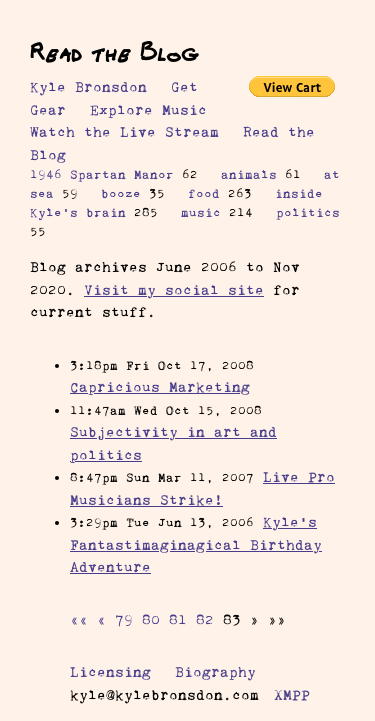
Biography (215, 672)
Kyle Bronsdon (88, 87)
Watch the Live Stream (124, 132)
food (204, 194)
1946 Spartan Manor (102, 175)
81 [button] (178, 620)
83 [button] (232, 620)
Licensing (110, 672)
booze (121, 194)
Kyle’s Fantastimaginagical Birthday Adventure (196, 544)
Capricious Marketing (160, 387)
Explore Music (148, 110)
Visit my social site (174, 290)
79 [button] (124, 620)
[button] (79, 620)
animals (249, 175)
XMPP (292, 695)
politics (308, 213)
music (201, 213)
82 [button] (205, 620)
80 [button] (151, 620)
